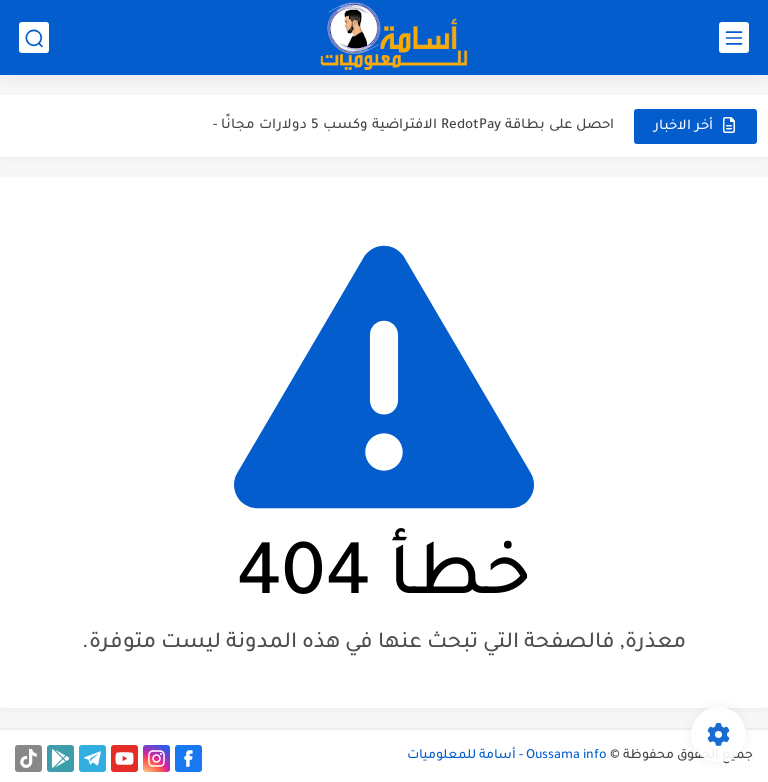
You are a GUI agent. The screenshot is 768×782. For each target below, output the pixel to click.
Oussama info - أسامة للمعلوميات (507, 756)
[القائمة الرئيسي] (734, 37)
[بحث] (34, 37)
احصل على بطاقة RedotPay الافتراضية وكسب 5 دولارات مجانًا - (413, 125)
